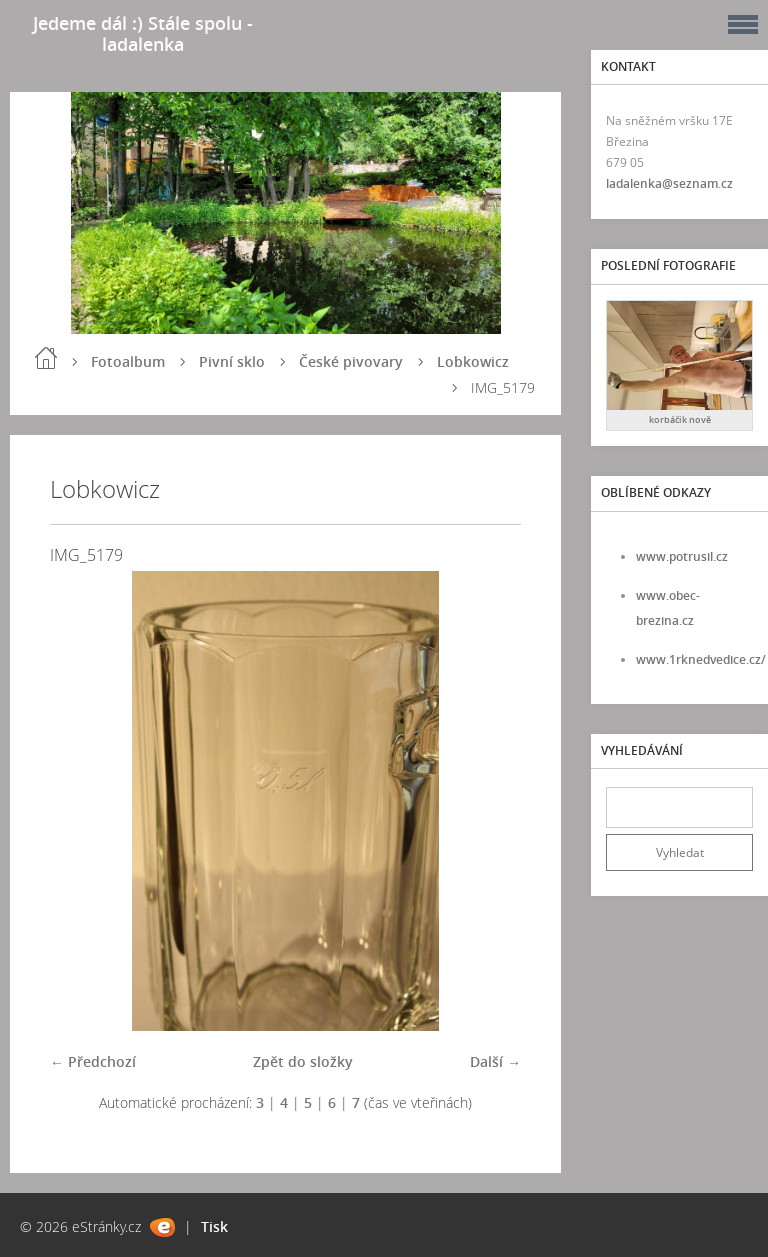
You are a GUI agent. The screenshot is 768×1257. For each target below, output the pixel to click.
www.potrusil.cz (682, 556)
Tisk (214, 1226)
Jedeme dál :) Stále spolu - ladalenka (143, 33)
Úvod (46, 358)
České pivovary (351, 361)
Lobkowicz (473, 361)
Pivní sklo (232, 361)
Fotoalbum (128, 361)
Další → (495, 1061)
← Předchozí (93, 1061)
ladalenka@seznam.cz (669, 183)
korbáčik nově (680, 419)
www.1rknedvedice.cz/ (701, 659)
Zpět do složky (303, 1061)
